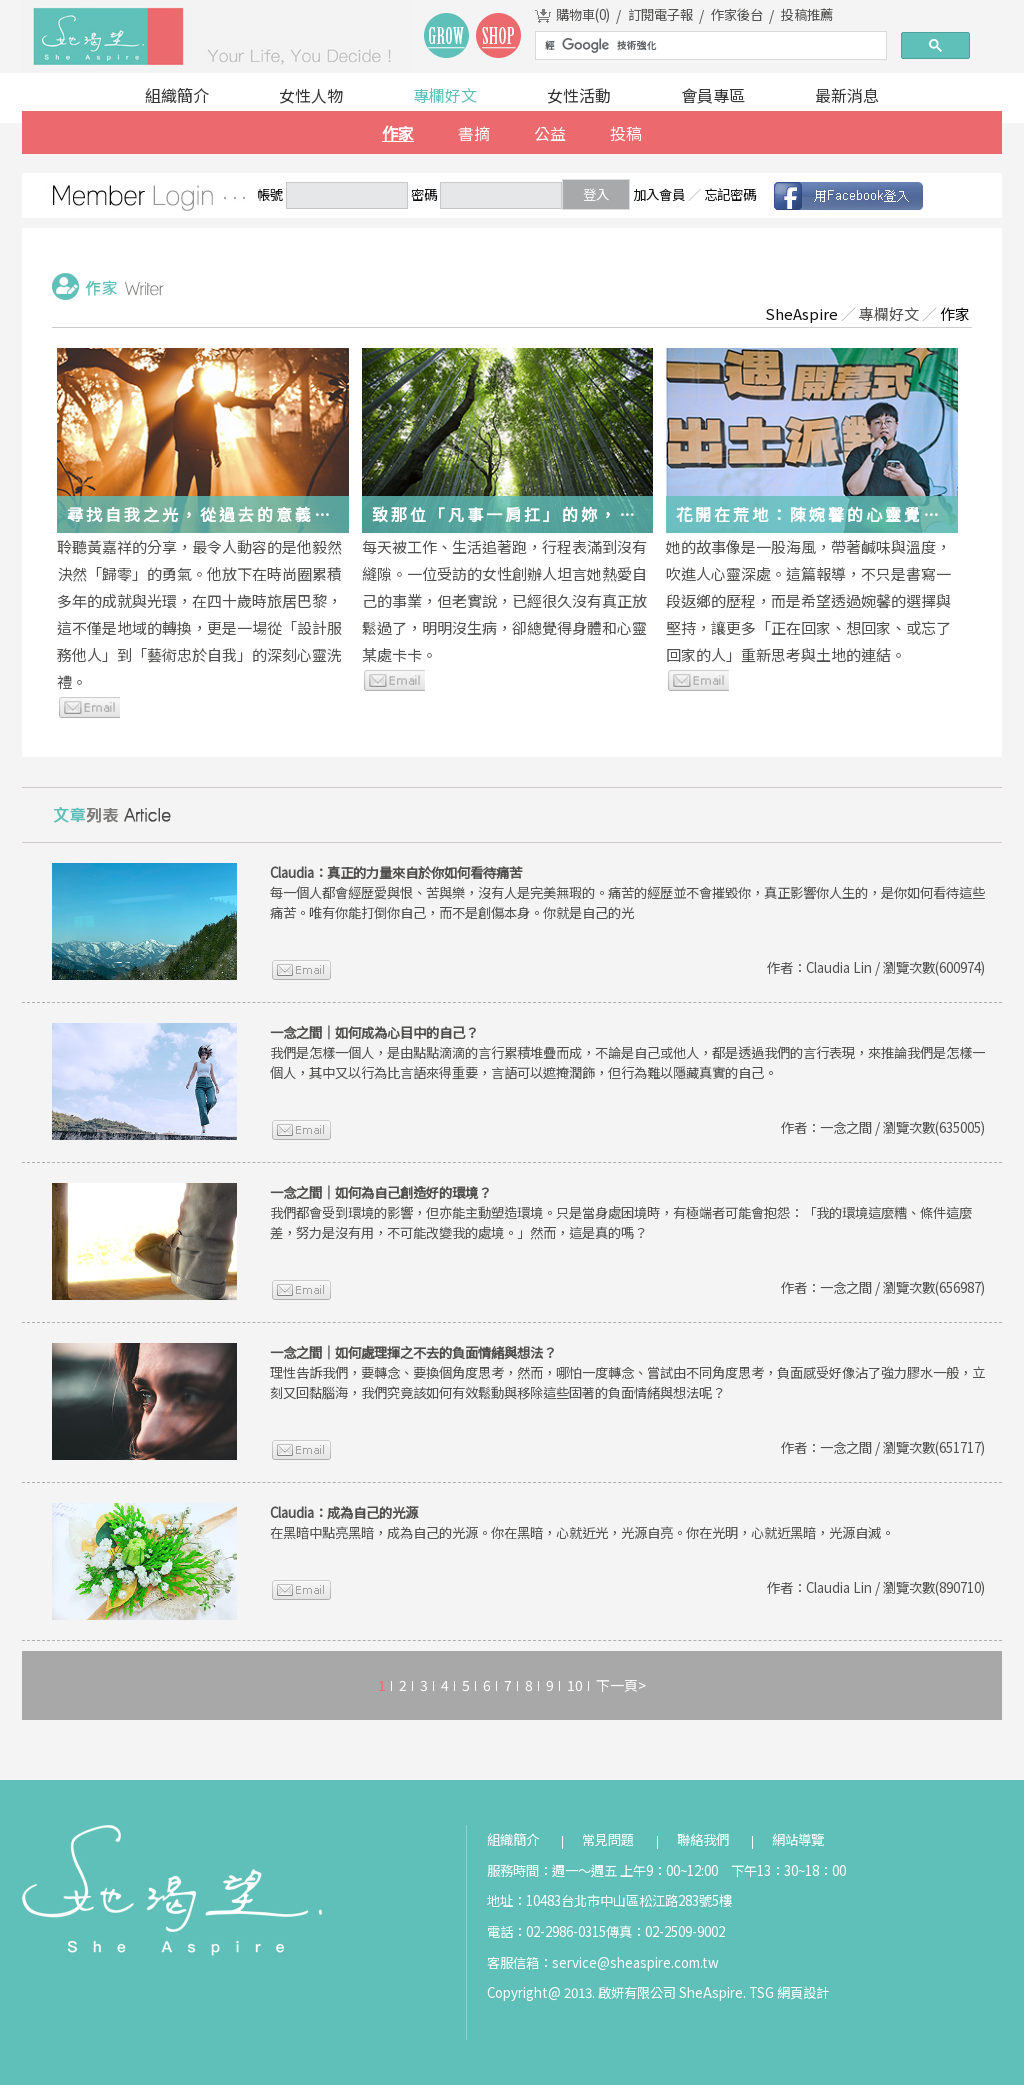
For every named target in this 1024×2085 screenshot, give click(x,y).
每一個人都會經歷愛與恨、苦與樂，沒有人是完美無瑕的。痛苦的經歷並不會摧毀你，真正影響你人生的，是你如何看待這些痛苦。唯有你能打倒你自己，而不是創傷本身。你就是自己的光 (627, 892)
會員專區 (713, 95)
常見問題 (608, 1839)
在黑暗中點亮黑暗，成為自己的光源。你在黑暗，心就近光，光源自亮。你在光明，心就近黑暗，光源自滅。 (582, 1522)
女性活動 (579, 95)
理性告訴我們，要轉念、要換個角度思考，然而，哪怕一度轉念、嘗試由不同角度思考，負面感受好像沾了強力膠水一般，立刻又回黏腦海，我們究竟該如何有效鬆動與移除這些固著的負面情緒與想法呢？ (627, 1372)
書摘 (474, 133)
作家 (398, 133)
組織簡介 (177, 95)
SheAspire (801, 313)
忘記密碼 (730, 194)
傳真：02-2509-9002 (665, 1931)
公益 (550, 133)
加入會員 (659, 194)
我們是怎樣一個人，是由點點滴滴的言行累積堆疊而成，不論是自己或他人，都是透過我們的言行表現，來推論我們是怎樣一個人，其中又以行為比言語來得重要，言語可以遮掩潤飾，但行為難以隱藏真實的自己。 (627, 1052)
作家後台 (737, 14)
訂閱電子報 (660, 14)
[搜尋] (709, 46)
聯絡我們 (703, 1839)
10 (575, 1685)
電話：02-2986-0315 (546, 1931)
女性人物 (311, 95)
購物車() (583, 14)
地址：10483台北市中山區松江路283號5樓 (609, 1900)
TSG (761, 1992)
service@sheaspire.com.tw (635, 1962)
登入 (596, 194)
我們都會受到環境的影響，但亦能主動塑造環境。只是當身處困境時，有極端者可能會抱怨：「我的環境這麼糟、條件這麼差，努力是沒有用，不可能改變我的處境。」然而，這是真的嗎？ (621, 1212)
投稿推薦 (807, 14)
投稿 (626, 133)
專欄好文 (445, 95)
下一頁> (621, 1685)
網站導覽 (798, 1839)
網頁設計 (803, 1992)
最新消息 (847, 95)
